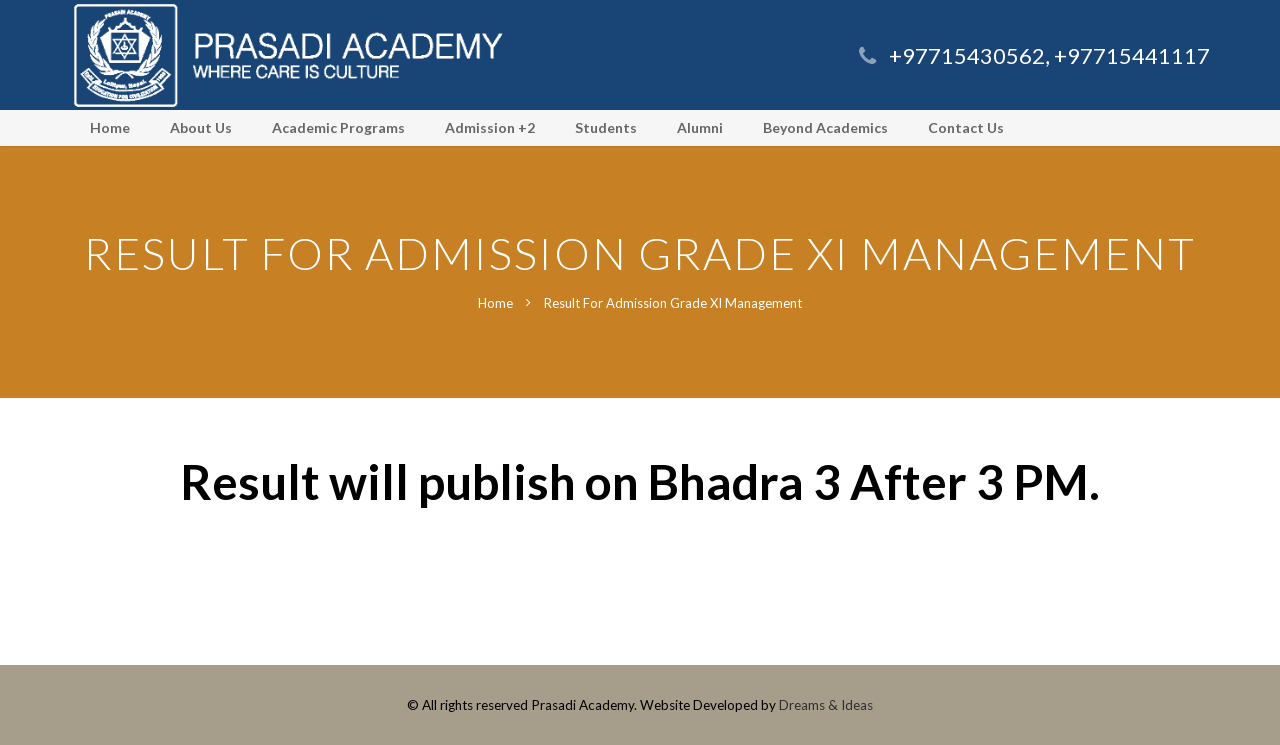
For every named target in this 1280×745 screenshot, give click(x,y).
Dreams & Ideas (826, 705)
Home (495, 303)
